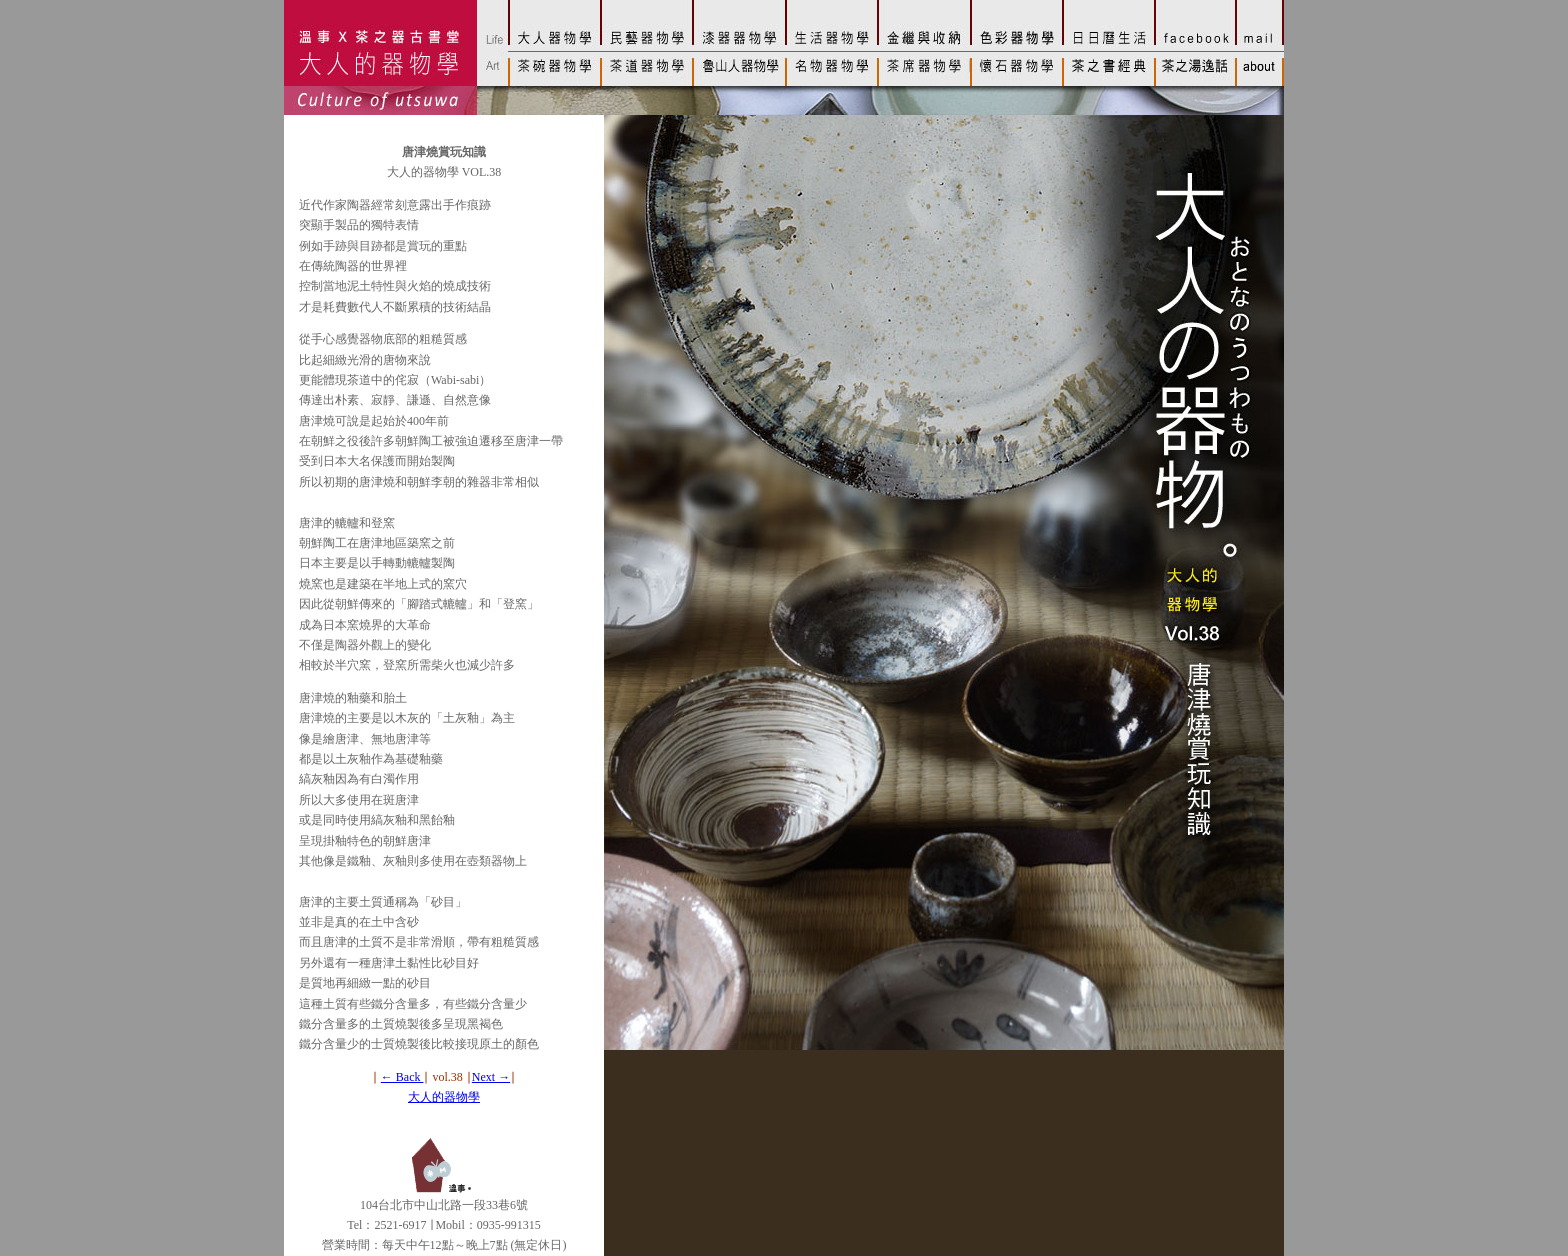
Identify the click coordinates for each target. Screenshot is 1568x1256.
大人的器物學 (444, 1097)
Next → (491, 1077)
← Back (402, 1077)
